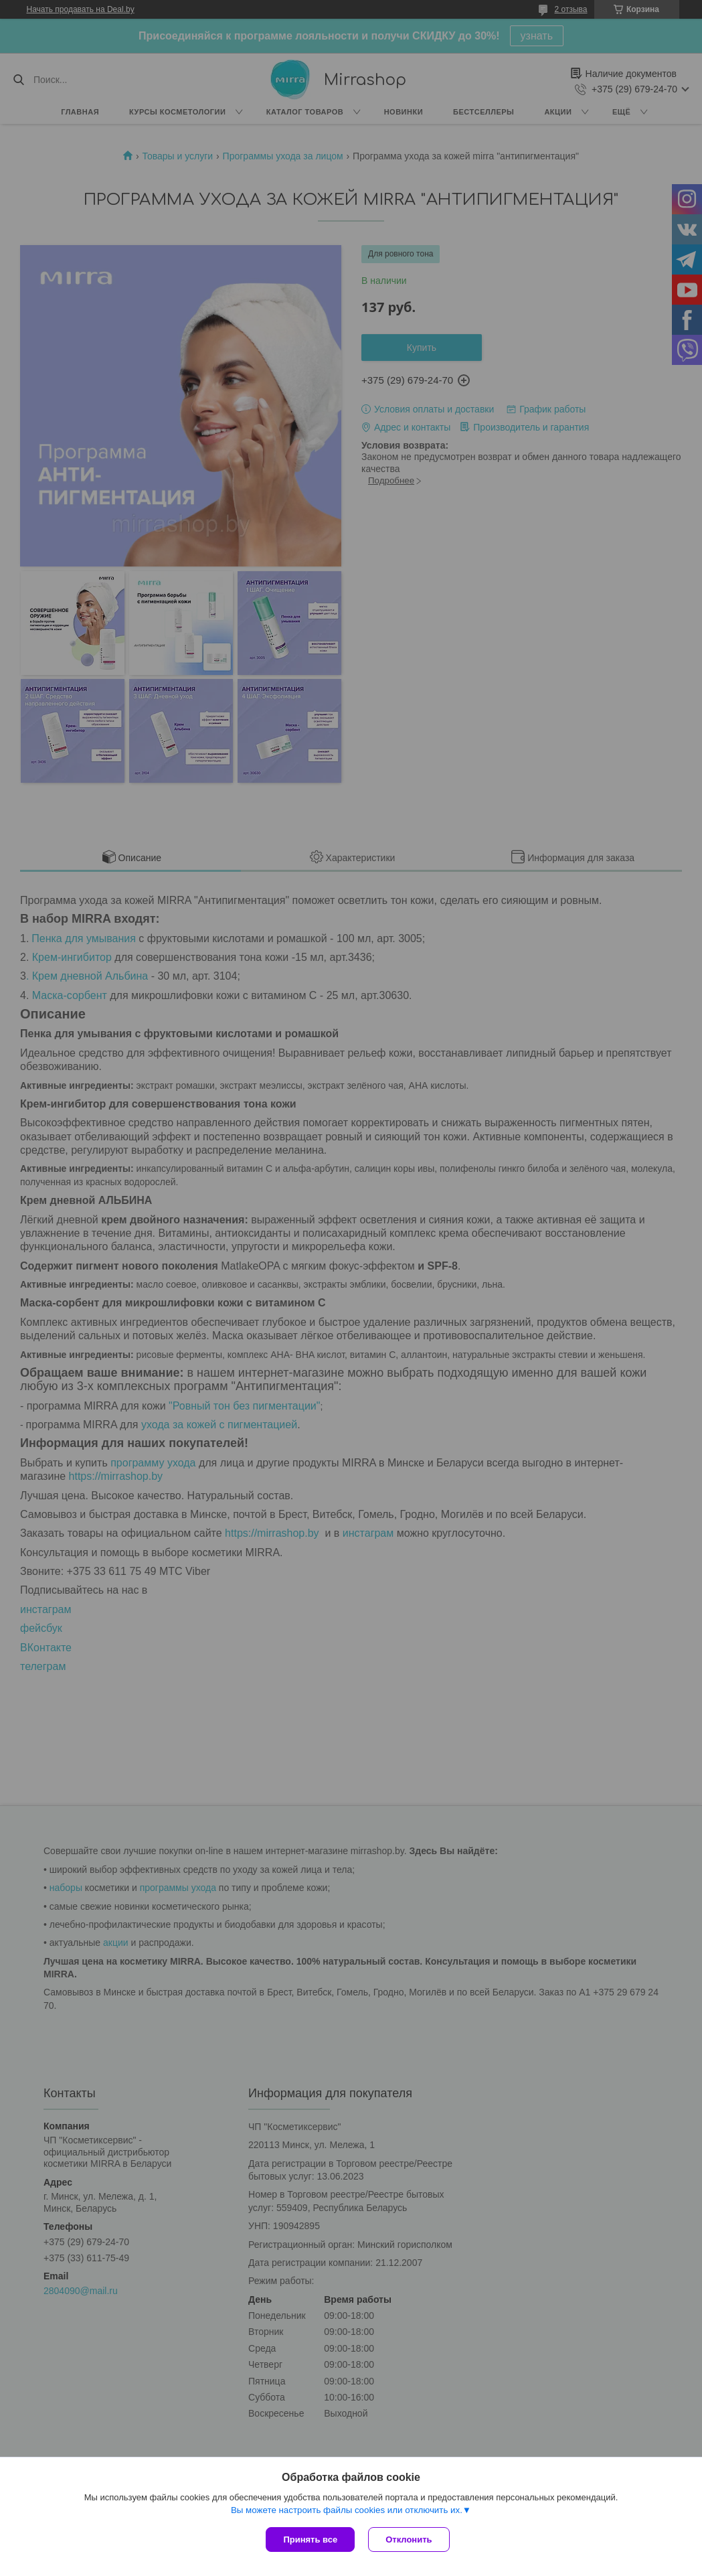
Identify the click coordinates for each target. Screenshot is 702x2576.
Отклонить (408, 2539)
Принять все (310, 2539)
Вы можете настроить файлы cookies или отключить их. (346, 2510)
